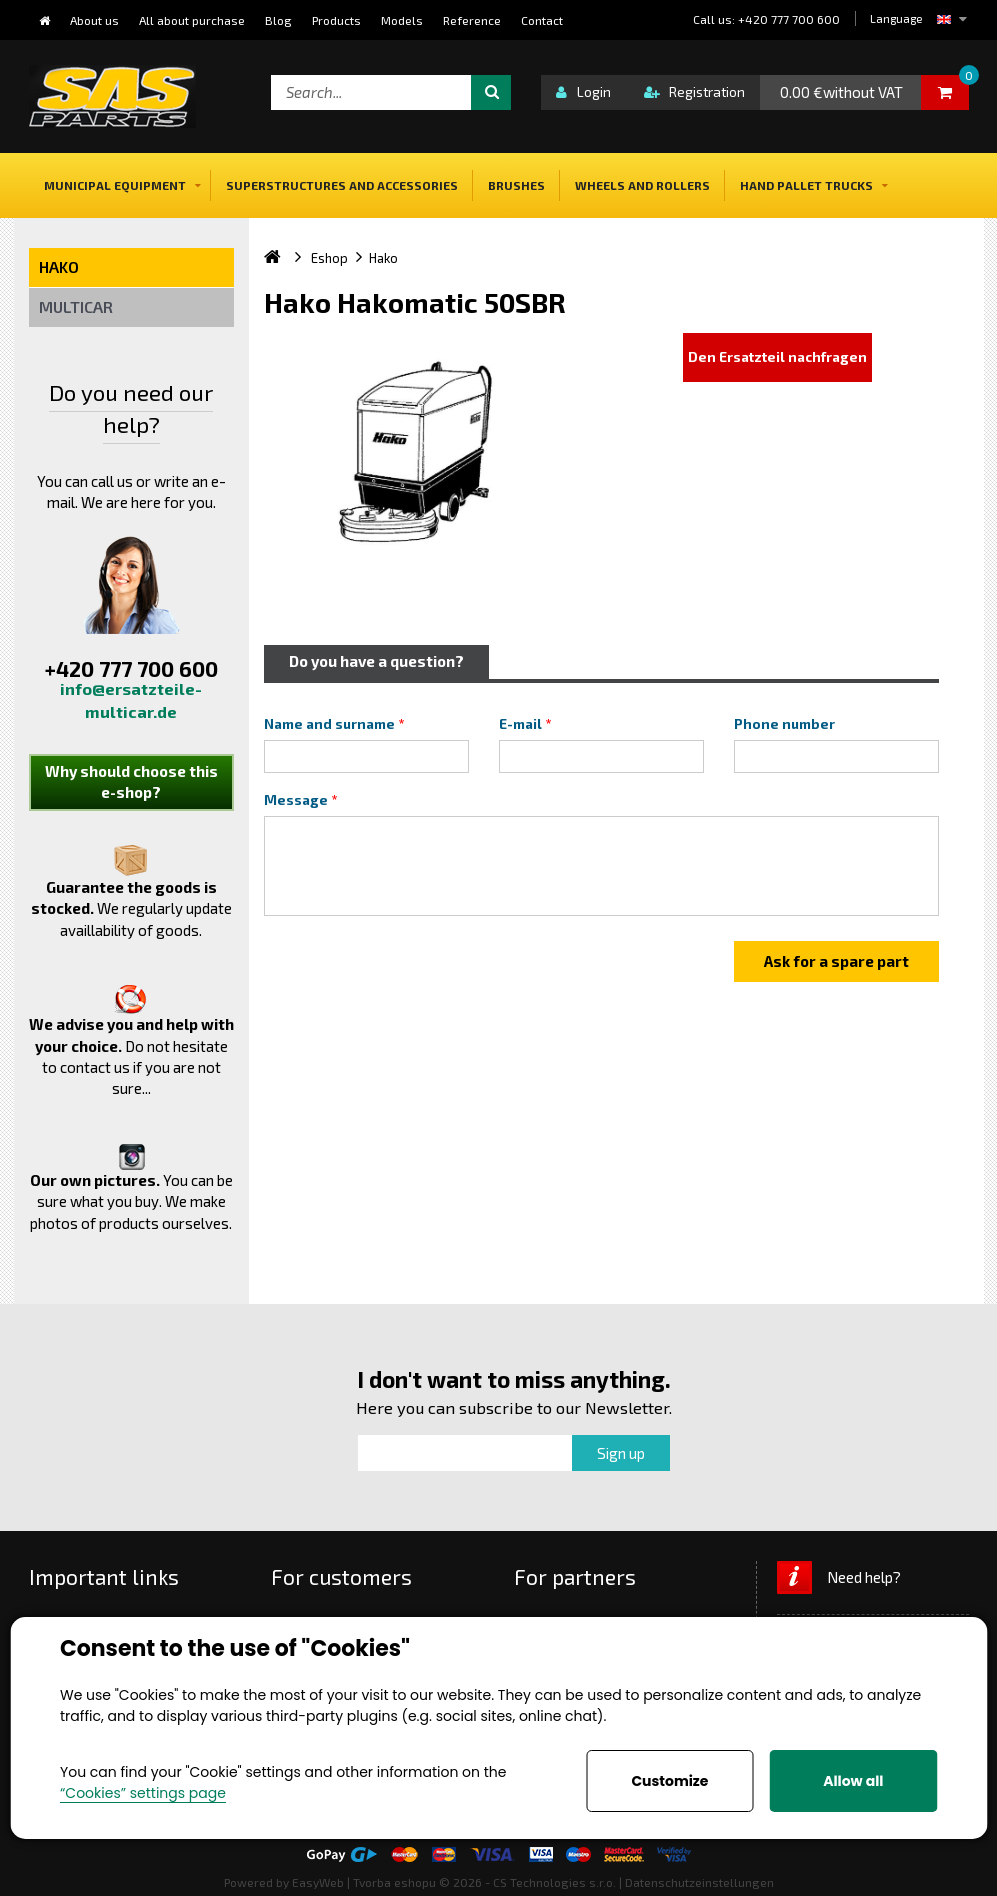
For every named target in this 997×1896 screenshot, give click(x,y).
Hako (59, 266)
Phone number (784, 724)
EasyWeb (318, 1882)
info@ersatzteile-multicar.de (131, 700)
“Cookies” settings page (143, 1793)
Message (296, 800)
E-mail (520, 724)
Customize (669, 1781)
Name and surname (329, 724)
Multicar (76, 306)
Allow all (853, 1781)
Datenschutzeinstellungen (699, 1882)
